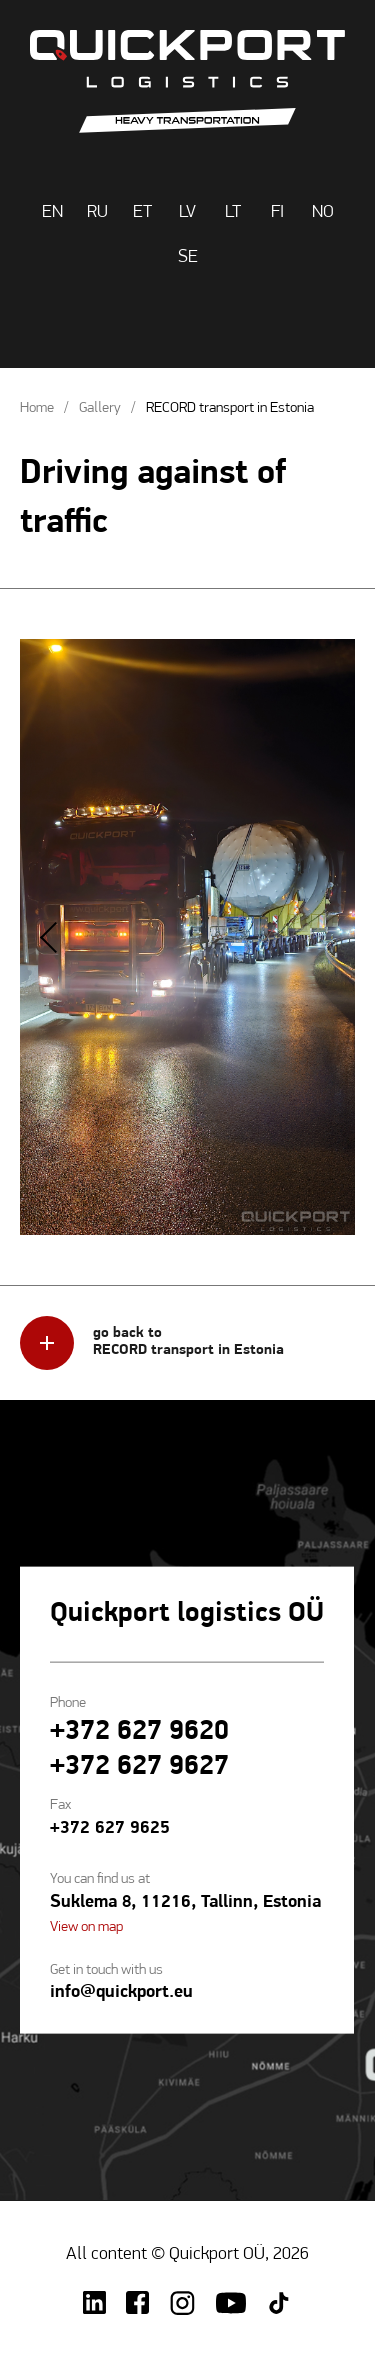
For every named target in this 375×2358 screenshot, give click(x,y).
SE (188, 257)
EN (52, 212)
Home (37, 408)
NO (323, 212)
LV (187, 212)
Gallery (100, 408)
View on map (86, 1926)
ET (142, 212)
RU (97, 212)
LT (233, 212)
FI (277, 212)
